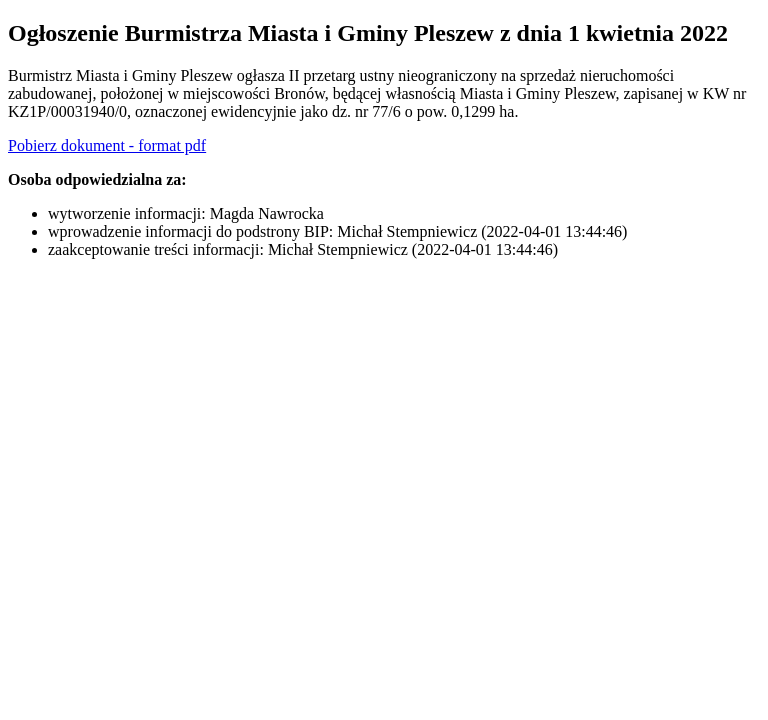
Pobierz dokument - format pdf (107, 145)
